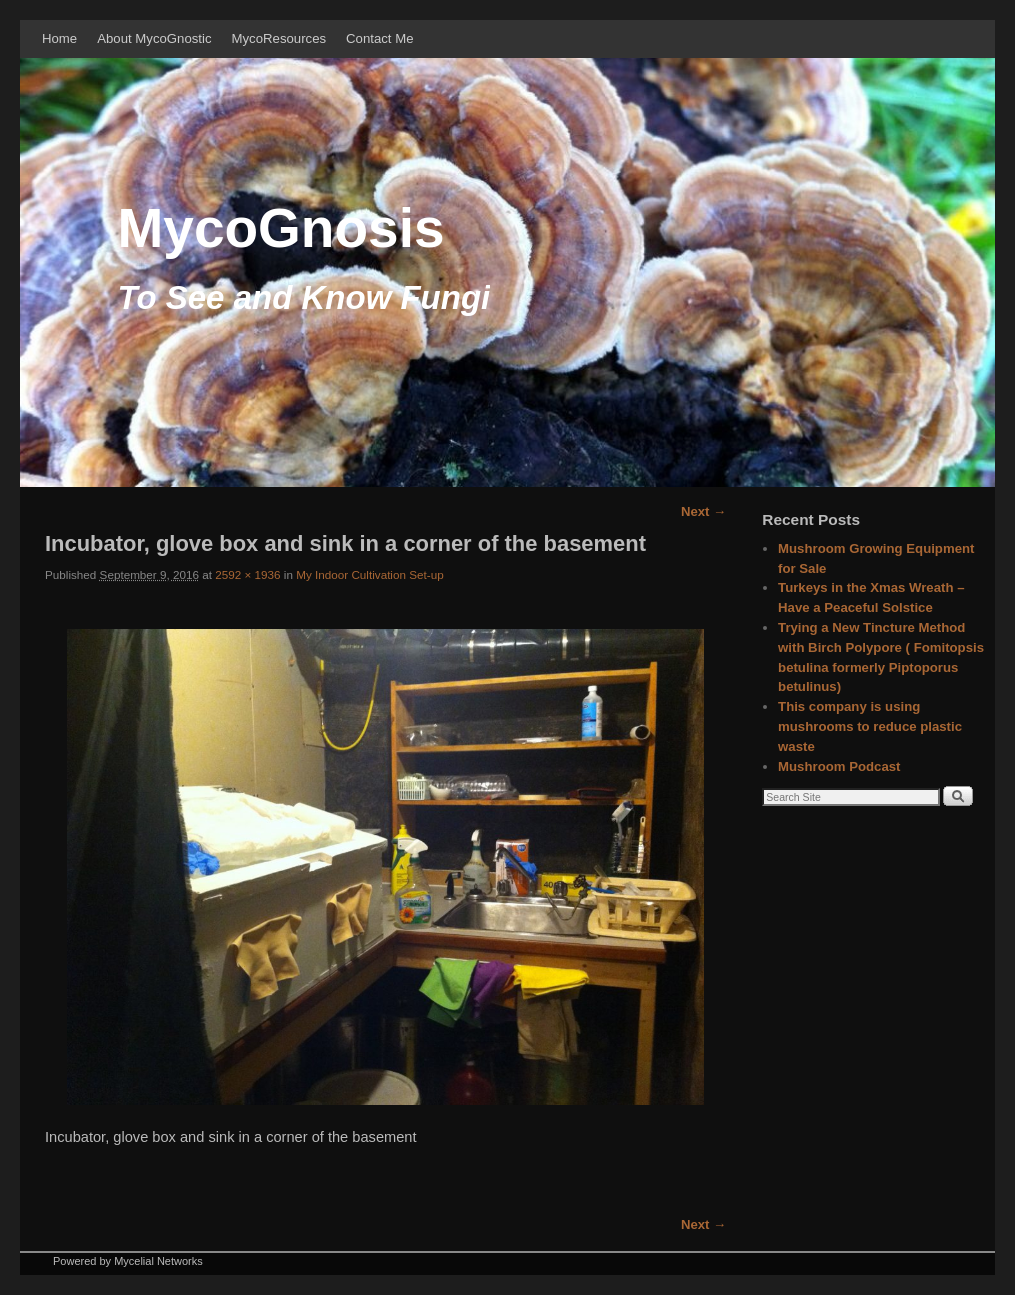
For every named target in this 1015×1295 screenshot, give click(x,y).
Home (59, 38)
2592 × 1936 (247, 574)
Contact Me (379, 38)
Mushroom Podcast (839, 766)
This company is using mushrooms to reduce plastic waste (870, 726)
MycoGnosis (281, 228)
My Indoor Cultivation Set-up (369, 574)
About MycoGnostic (154, 38)
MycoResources (279, 38)
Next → (703, 511)
